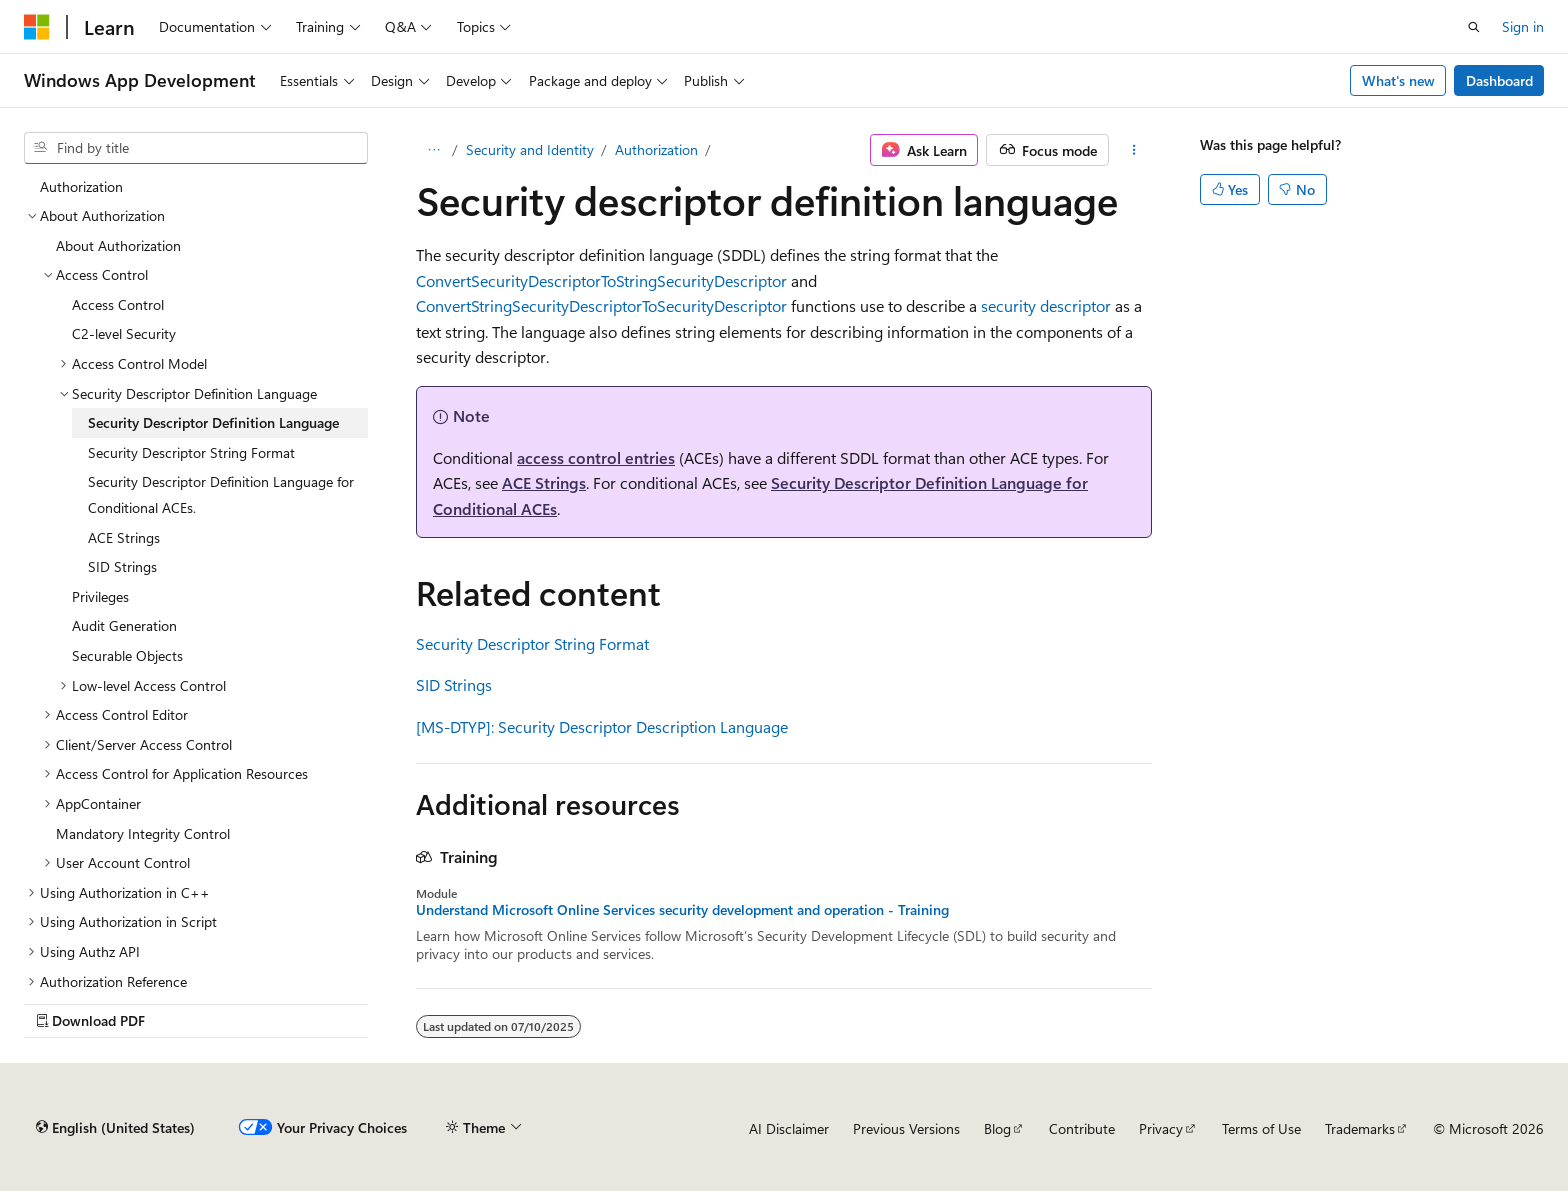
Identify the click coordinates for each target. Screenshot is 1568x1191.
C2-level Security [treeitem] (124, 333)
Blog (997, 1128)
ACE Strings (544, 482)
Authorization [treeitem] (81, 186)
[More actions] (1134, 150)
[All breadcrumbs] (433, 150)
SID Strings (454, 684)
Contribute (1082, 1128)
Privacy (1161, 1128)
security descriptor (1046, 305)
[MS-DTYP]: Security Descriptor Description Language (602, 726)
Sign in (1523, 26)
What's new (1398, 80)
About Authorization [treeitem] (118, 245)
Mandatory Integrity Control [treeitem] (143, 833)
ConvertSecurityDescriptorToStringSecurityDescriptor (601, 280)
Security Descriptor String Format (532, 643)
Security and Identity (530, 149)
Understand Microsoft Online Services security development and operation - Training (682, 910)
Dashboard (1499, 80)
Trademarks (1360, 1128)
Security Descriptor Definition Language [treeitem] (213, 422)
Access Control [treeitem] (118, 304)
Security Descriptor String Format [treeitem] (191, 452)
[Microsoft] (37, 27)
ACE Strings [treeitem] (124, 537)
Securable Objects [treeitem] (127, 655)
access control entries (596, 457)
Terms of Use (1261, 1128)
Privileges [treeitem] (100, 596)
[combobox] (196, 148)
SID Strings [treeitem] (122, 566)
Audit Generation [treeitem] (124, 625)
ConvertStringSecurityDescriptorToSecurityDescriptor (601, 305)
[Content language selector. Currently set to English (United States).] (115, 1128)
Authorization (656, 149)
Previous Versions (906, 1128)
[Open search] (1474, 27)
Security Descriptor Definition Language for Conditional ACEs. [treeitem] (221, 494)
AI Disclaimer (789, 1128)
